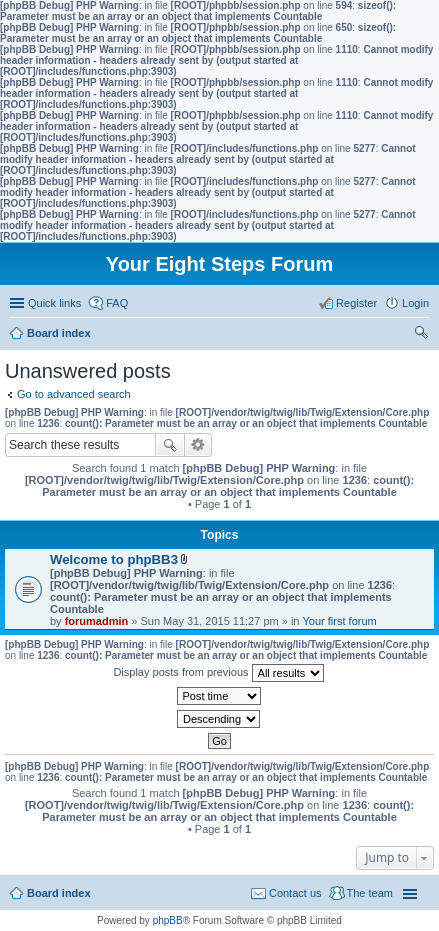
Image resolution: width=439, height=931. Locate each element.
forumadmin (97, 621)
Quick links (54, 303)
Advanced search (198, 445)
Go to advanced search (74, 394)
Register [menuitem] (356, 303)
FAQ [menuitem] (117, 303)
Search (170, 445)
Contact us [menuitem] (295, 893)
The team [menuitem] (370, 893)
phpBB (168, 920)
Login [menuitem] (415, 303)
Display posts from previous (218, 673)
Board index (59, 893)
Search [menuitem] (421, 335)
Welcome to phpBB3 (114, 559)
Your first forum (340, 621)
